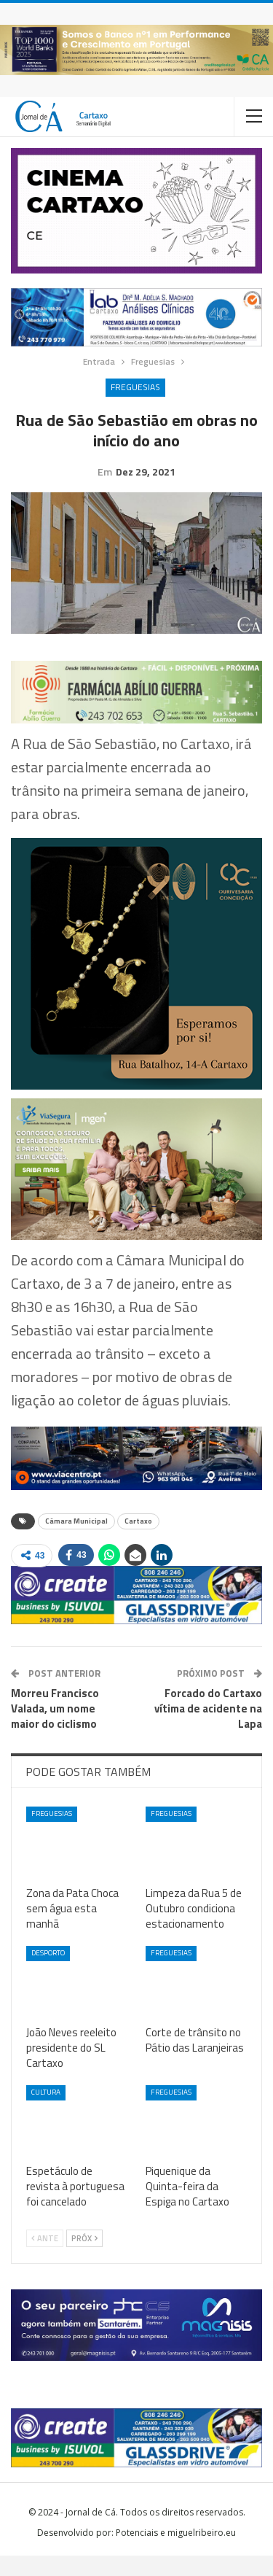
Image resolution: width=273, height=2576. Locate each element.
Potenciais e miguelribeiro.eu (176, 2553)
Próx (84, 2259)
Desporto (48, 1973)
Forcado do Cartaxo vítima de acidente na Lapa (208, 1729)
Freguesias (135, 387)
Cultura (45, 2112)
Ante (44, 2259)
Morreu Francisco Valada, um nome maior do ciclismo (55, 1729)
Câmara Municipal (76, 1541)
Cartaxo (138, 1541)
